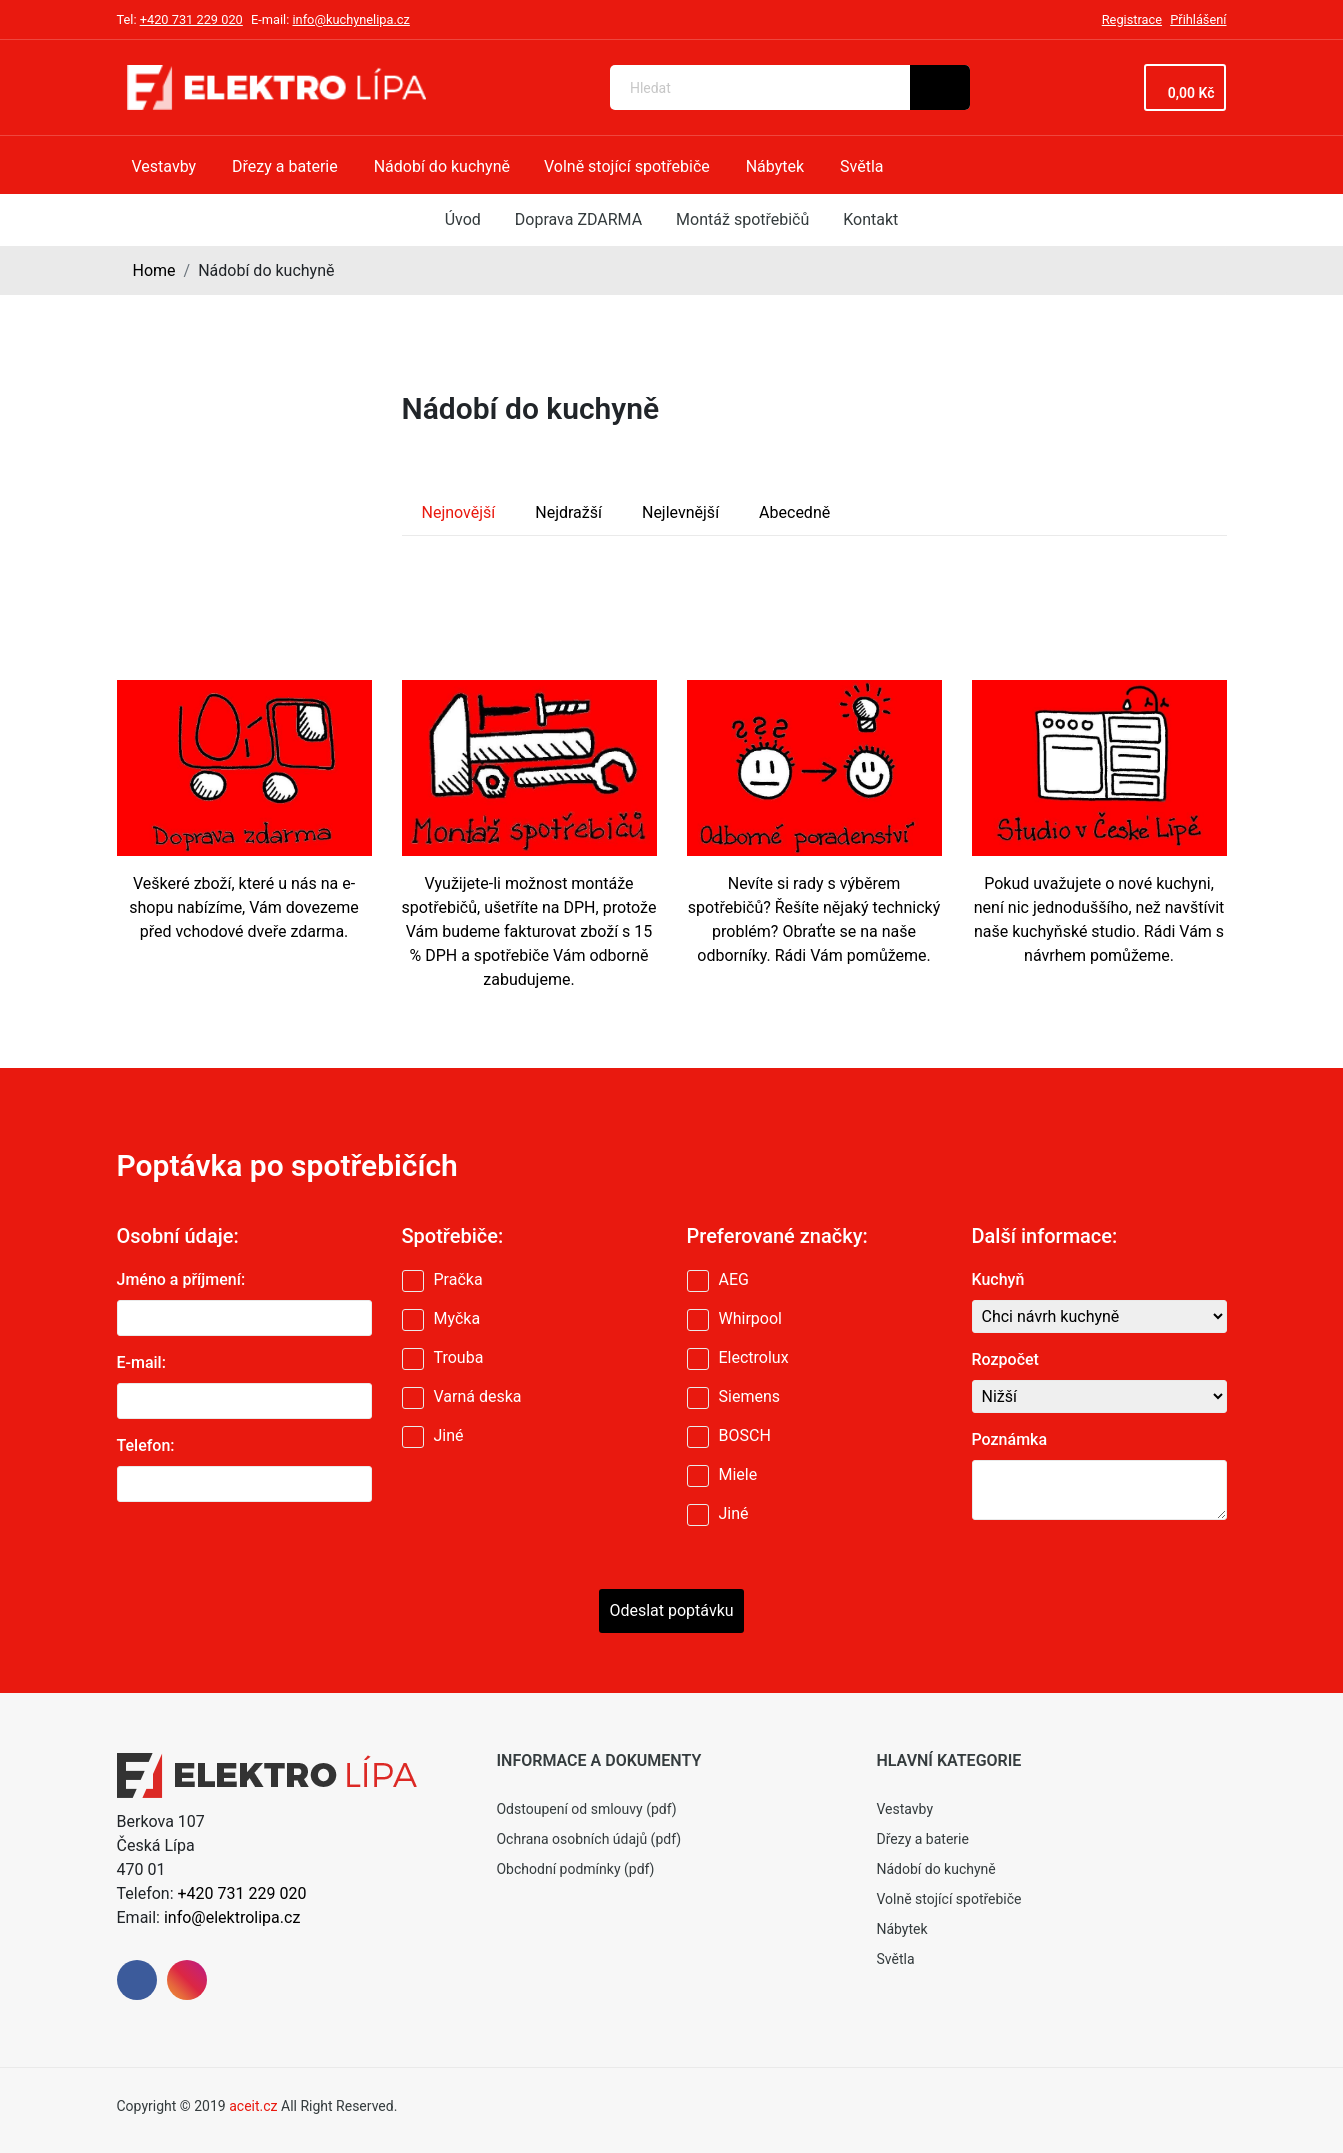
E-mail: (141, 1362)
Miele (738, 1474)
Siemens (749, 1396)
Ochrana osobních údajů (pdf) (588, 1839)
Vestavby (904, 1809)
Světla (895, 1959)
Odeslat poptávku (671, 1610)
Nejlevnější (680, 512)
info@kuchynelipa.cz (350, 19)
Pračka (458, 1279)
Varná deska (478, 1396)
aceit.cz (253, 2106)
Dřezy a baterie (922, 1839)
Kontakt (870, 219)
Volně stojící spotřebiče (948, 1899)
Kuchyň (998, 1279)
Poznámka (1010, 1439)
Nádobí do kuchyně (935, 1869)
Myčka (457, 1318)
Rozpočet (1005, 1359)
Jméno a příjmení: (181, 1279)
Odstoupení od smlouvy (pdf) (586, 1809)
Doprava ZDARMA (578, 219)
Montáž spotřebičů (742, 219)
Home (154, 270)
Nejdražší (568, 512)
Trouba (459, 1357)
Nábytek (901, 1929)
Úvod (463, 219)
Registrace (1132, 19)
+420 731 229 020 (191, 19)
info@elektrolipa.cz (232, 1917)
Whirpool (750, 1318)
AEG (734, 1279)
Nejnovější (459, 512)
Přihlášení (1198, 19)
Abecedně (794, 512)
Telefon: (146, 1445)
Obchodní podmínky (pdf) (575, 1869)
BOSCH (745, 1435)
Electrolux (754, 1357)
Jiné (449, 1435)
